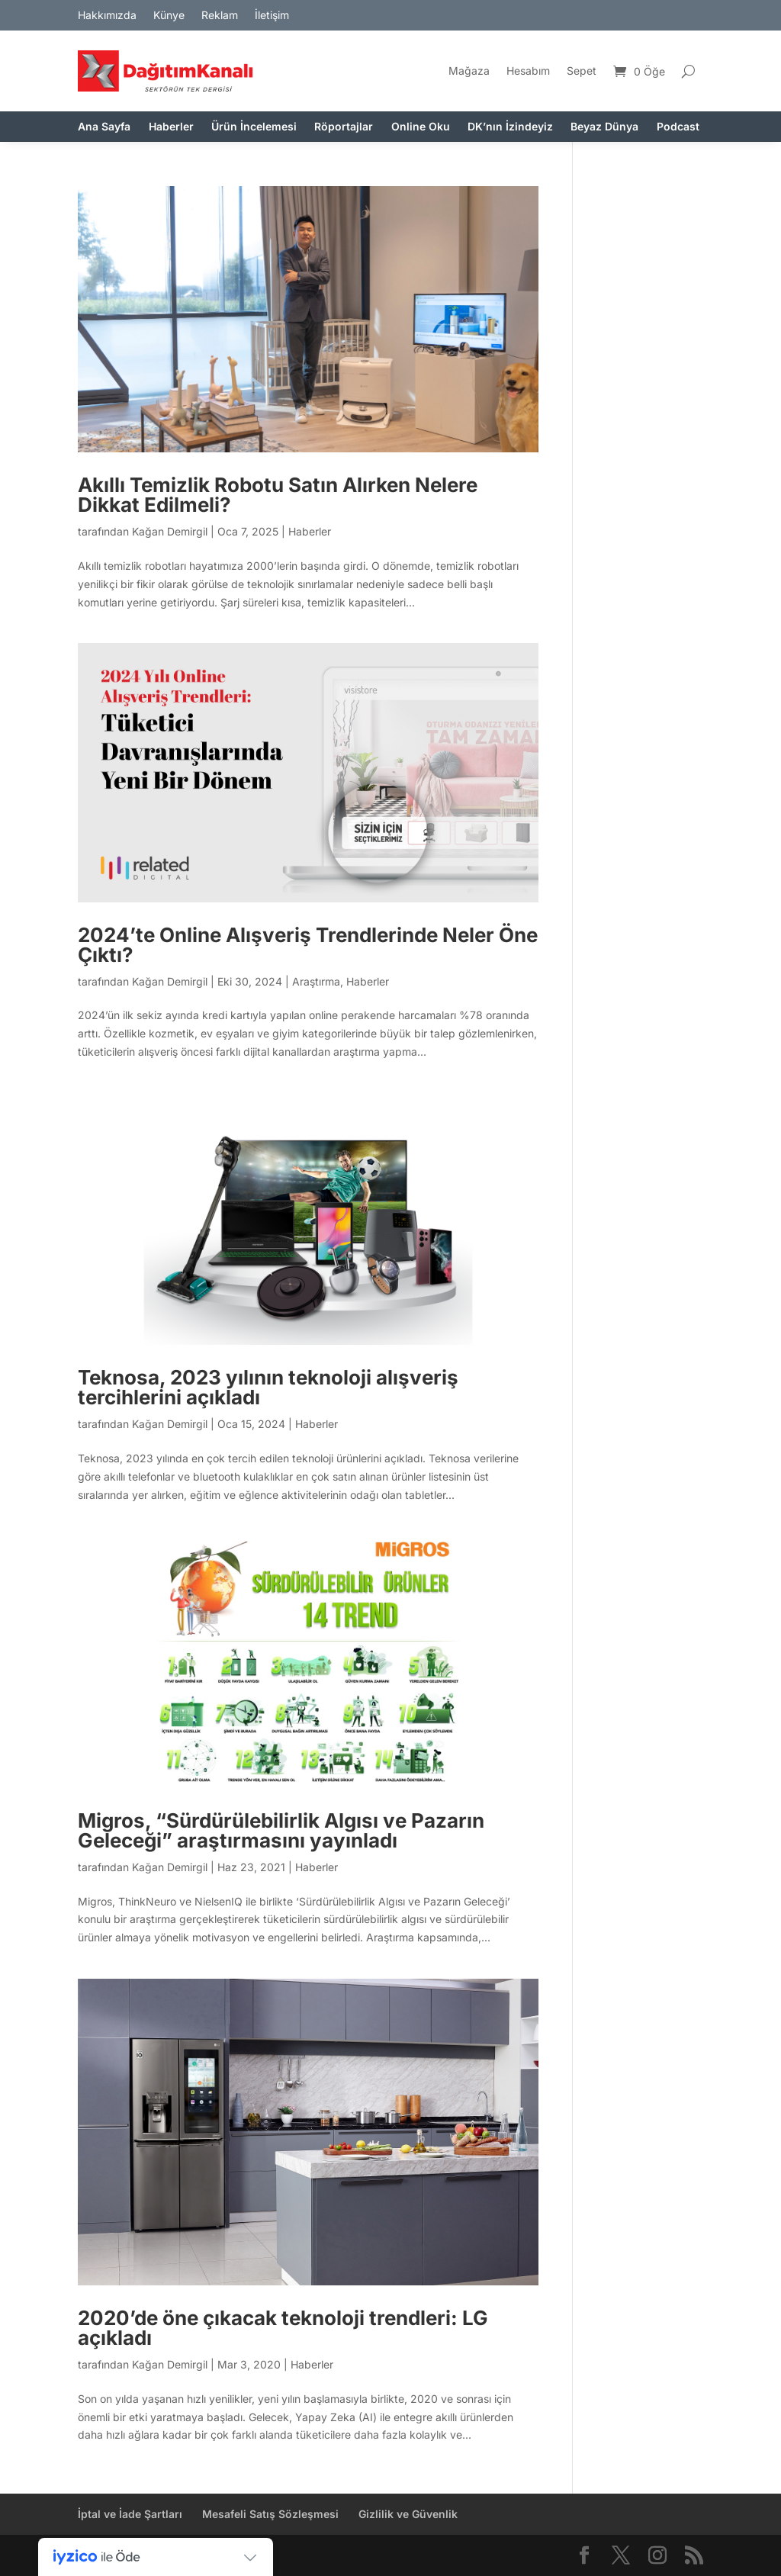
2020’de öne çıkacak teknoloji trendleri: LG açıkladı (283, 2327)
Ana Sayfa (104, 127)
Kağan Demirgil (169, 531)
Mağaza (469, 70)
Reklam (219, 15)
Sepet (581, 70)
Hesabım (528, 70)
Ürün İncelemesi (254, 127)
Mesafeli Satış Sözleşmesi (270, 2513)
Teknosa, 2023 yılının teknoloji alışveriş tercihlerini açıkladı (268, 1387)
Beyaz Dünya (604, 127)
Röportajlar (343, 127)
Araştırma (316, 981)
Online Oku (420, 127)
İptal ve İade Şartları (130, 2513)
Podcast (678, 127)
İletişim (272, 15)
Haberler (171, 127)
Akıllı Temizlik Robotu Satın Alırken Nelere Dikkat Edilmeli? (277, 494)
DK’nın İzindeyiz (510, 127)
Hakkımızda (107, 15)
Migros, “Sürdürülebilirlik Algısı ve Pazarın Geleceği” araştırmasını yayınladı (281, 1830)
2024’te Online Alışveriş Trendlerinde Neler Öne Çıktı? (308, 944)
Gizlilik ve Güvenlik (408, 2513)
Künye (169, 15)
